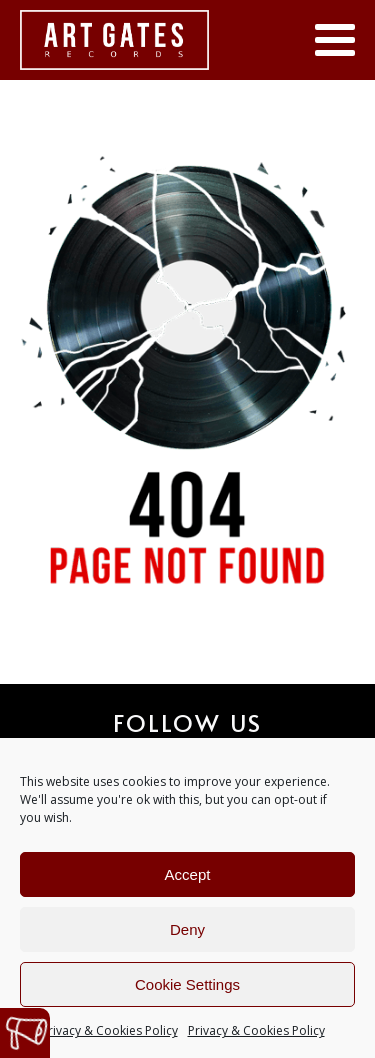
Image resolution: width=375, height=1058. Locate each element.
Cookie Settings (187, 984)
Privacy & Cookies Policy (109, 1030)
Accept (188, 874)
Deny (187, 929)
